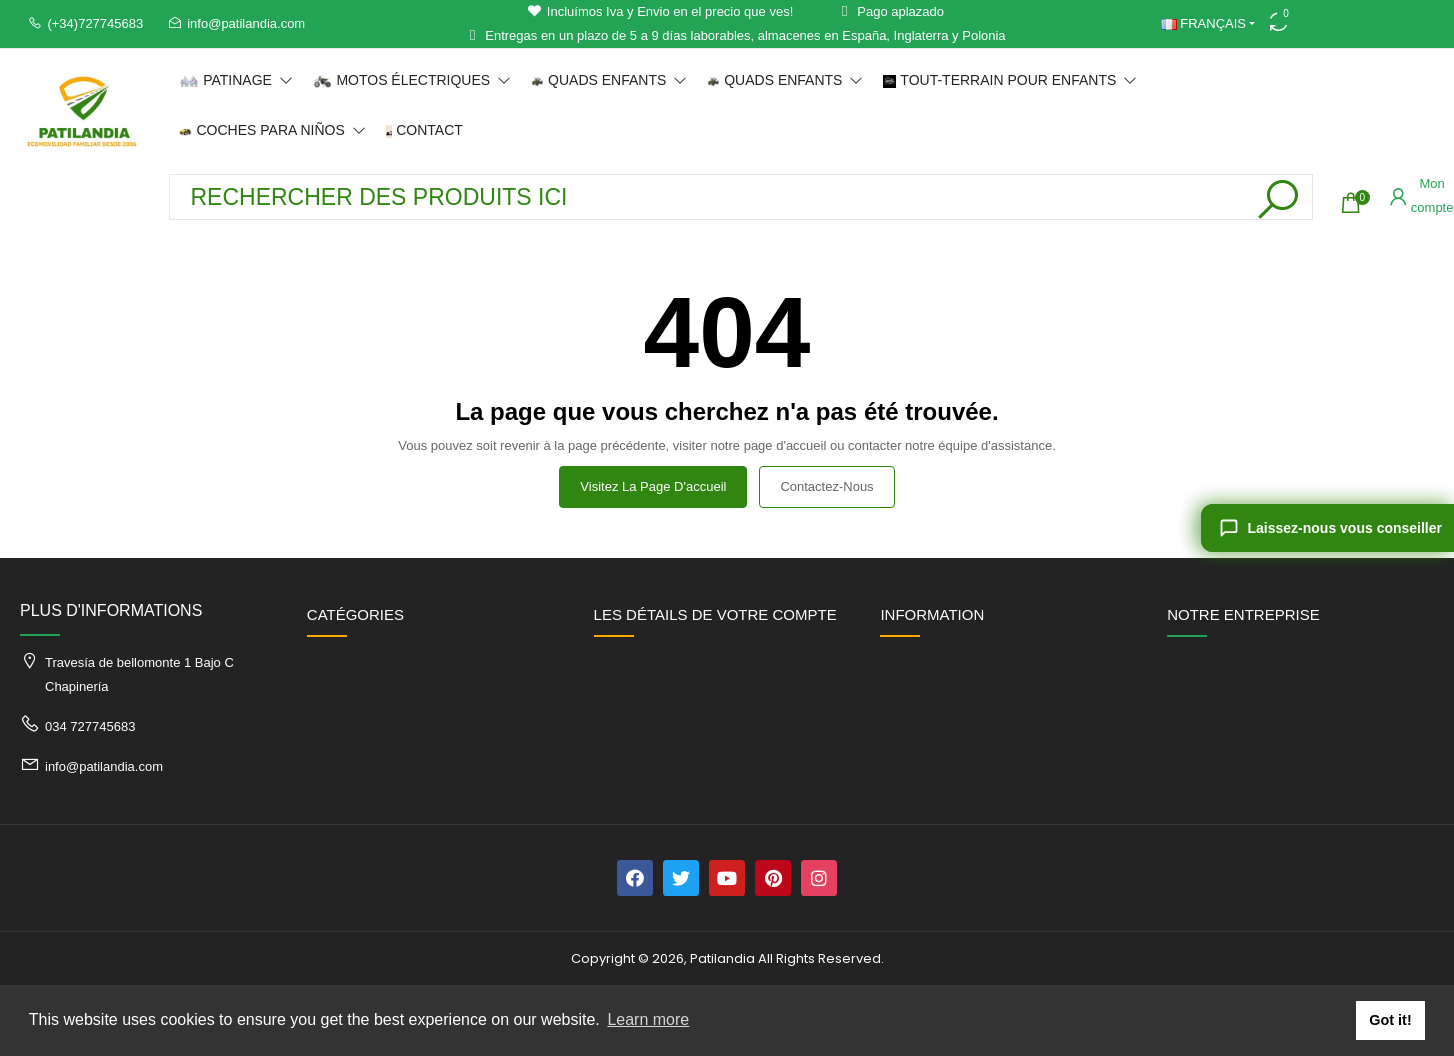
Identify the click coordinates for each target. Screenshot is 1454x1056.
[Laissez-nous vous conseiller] (1327, 528)
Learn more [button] (648, 1019)
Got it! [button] (1390, 1020)
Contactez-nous (826, 486)
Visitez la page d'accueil (653, 486)
